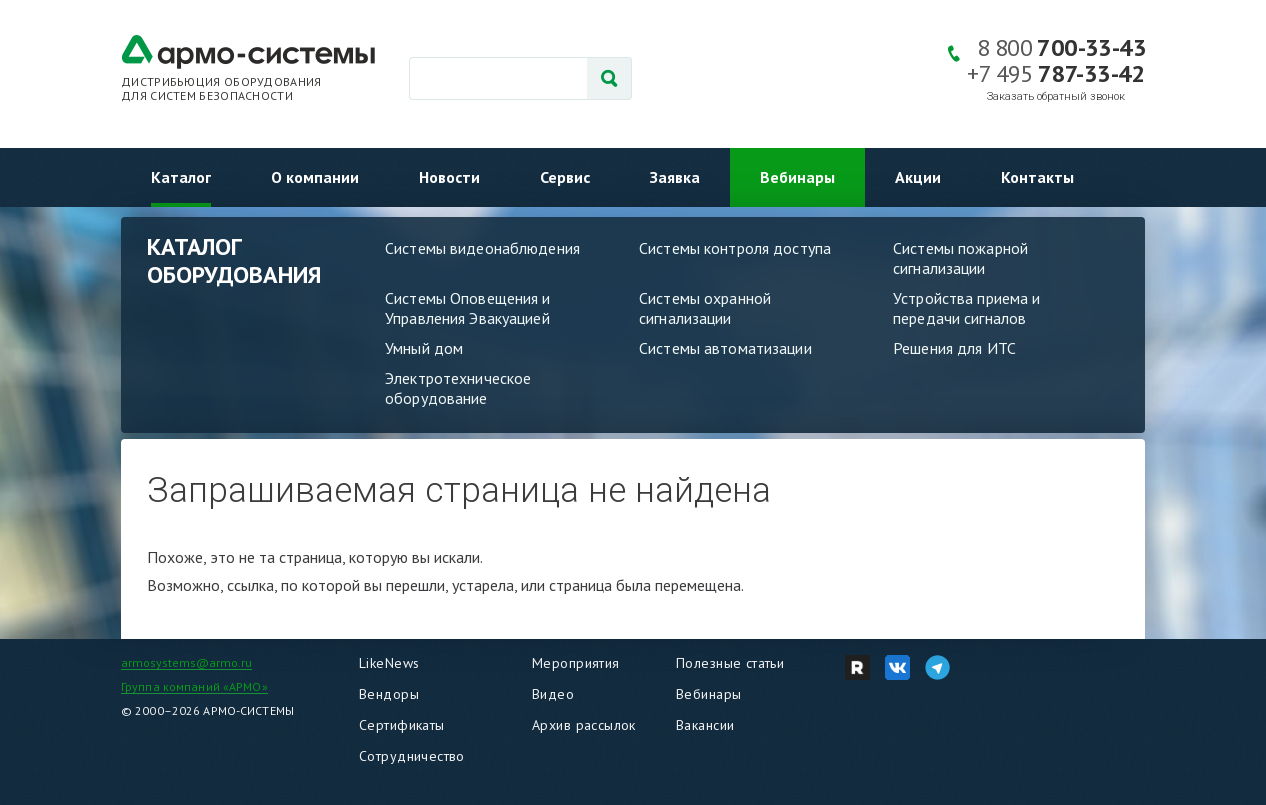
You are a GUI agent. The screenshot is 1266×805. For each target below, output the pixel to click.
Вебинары (797, 177)
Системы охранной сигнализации (705, 308)
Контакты (1037, 177)
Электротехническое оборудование (458, 388)
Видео (553, 694)
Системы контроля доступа (735, 248)
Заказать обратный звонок (1056, 96)
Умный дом (424, 348)
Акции (918, 177)
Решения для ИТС (954, 348)
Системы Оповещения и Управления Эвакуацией (468, 308)
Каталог (181, 177)
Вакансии (705, 725)
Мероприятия (576, 663)
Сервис (565, 177)
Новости (449, 177)
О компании (315, 177)
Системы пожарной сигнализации (960, 258)
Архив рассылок (584, 725)
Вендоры (389, 694)
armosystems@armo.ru (186, 662)
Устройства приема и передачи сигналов (966, 308)
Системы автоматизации (725, 348)
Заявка (675, 177)
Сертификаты (402, 725)
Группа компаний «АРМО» (194, 686)
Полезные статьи (730, 663)
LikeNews (389, 663)
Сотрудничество (412, 756)
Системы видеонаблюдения (482, 248)
